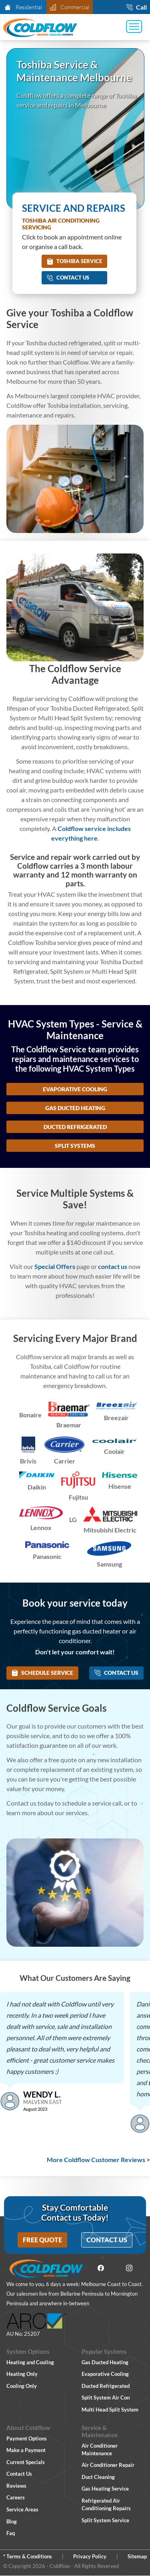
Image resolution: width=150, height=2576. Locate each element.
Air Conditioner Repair (108, 2465)
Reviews (16, 2486)
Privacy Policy (89, 2556)
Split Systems (75, 1145)
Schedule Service (42, 1672)
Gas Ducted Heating (75, 1108)
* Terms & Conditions (27, 2556)
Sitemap (137, 2556)
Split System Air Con (106, 2397)
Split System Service (105, 2520)
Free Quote (42, 2240)
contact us (112, 1266)
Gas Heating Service (105, 2488)
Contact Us (68, 277)
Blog (11, 2521)
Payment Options (26, 2438)
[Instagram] (129, 2268)
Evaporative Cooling (75, 1089)
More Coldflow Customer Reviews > (98, 2159)
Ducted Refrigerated (75, 1126)
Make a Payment (26, 2450)
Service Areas (22, 2509)
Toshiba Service (74, 261)
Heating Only (22, 2374)
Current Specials (25, 2462)
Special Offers (54, 1266)
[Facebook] (101, 2268)
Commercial (69, 7)
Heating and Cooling (30, 2362)
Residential (23, 7)
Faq (10, 2533)
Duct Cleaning (98, 2477)
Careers (15, 2497)
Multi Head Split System (110, 2409)
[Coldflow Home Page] (40, 28)
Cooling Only (21, 2386)
